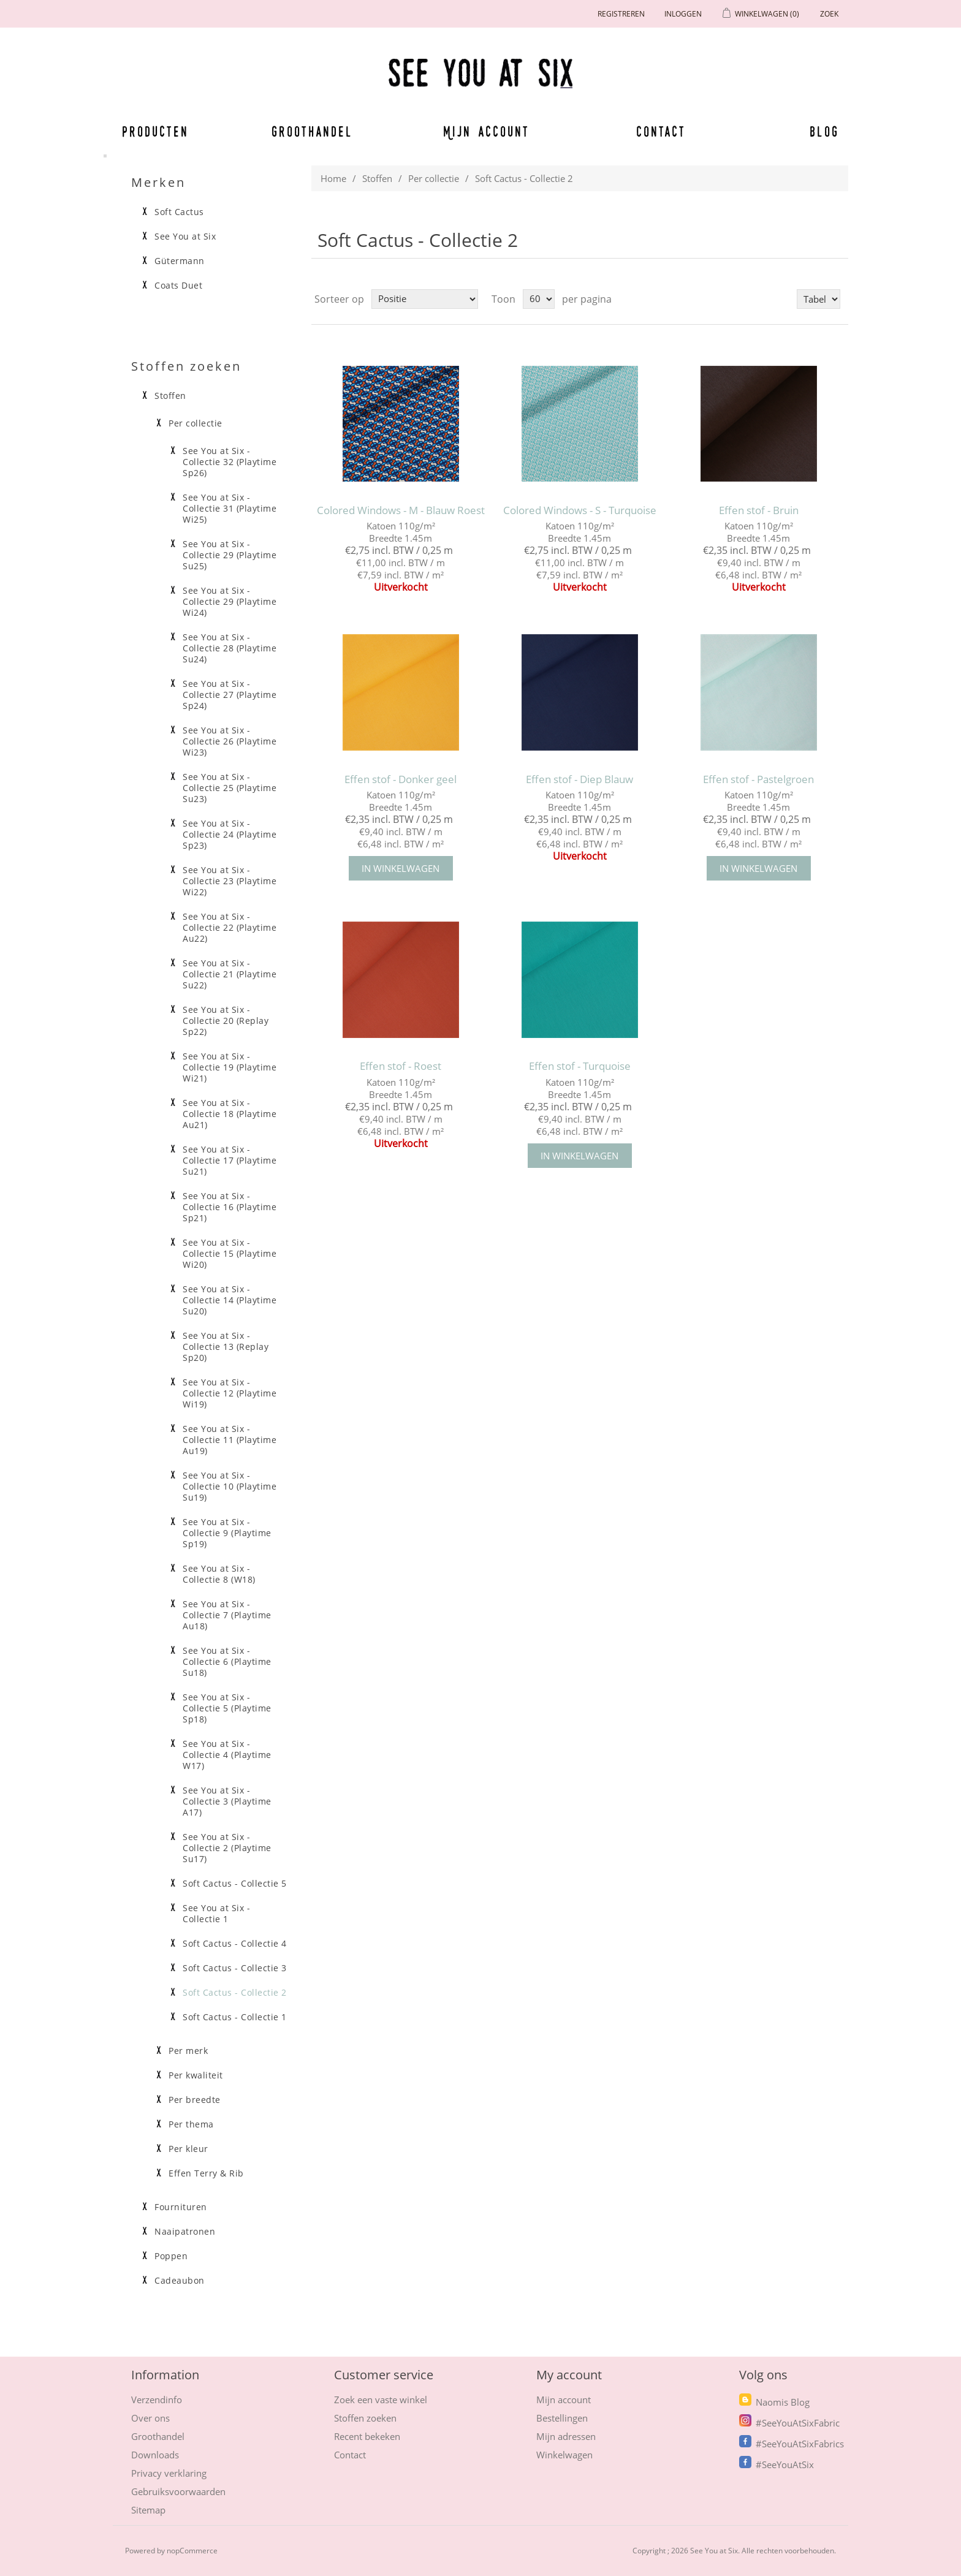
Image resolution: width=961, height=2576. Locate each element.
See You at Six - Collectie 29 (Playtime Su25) (229, 555)
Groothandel (312, 131)
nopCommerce (192, 2550)
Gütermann (179, 261)
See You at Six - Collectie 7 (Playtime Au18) (227, 1615)
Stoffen (377, 178)
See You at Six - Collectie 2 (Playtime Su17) (227, 1848)
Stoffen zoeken (365, 2418)
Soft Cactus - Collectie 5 (235, 1883)
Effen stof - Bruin (759, 510)
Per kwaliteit (196, 2075)
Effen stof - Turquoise (580, 1066)
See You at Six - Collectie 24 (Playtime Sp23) (229, 834)
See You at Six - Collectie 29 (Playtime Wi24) (229, 601)
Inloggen (683, 14)
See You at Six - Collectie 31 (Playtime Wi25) (229, 508)
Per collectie (433, 178)
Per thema (191, 2124)
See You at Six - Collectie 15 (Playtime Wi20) (229, 1253)
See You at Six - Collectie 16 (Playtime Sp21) (229, 1207)
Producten (153, 131)
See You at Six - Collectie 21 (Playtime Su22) (229, 974)
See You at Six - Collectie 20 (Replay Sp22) (225, 1020)
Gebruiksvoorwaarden (178, 2491)
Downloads (155, 2455)
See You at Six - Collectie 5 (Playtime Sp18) (227, 1708)
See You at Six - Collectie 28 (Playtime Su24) (229, 648)
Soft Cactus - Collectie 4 (235, 1943)
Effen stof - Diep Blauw (579, 779)
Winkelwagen (564, 2455)
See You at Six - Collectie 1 (216, 1914)
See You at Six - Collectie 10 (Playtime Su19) (229, 1486)
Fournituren (180, 2207)
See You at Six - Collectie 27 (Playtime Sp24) (229, 694)
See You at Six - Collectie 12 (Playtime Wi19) (229, 1393)
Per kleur (188, 2148)
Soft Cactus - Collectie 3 (235, 1968)
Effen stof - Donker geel (400, 779)
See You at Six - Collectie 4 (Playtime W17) (227, 1754)
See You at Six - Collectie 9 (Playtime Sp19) (227, 1533)
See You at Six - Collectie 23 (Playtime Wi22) (229, 881)
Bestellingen (562, 2418)
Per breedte (195, 2099)
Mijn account (486, 131)
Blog (824, 131)
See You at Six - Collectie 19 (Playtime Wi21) (229, 1067)
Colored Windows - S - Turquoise (579, 510)
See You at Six (185, 236)
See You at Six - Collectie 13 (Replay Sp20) (225, 1346)
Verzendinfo (156, 2399)
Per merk (188, 2050)
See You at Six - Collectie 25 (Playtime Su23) (229, 788)
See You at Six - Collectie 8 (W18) (219, 1574)
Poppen (171, 2256)
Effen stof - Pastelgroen (758, 779)
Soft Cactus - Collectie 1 (235, 2017)
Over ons (150, 2418)
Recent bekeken (367, 2436)
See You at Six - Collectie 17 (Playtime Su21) (229, 1160)
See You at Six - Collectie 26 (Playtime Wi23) (229, 741)
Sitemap (148, 2510)
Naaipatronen (184, 2231)
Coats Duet (178, 285)
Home (333, 178)
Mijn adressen (566, 2436)
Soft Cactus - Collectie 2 (235, 1992)
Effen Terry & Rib (206, 2173)
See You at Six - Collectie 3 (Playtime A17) (227, 1801)
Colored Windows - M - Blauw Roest (401, 510)
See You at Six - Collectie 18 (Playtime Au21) (229, 1114)
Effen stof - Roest (400, 1066)
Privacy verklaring (169, 2473)
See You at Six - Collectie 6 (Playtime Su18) (227, 1661)
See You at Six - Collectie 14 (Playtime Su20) (229, 1300)
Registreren (621, 14)
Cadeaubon (179, 2280)
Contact (661, 131)
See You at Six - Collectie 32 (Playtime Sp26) (229, 462)
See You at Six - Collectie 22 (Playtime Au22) (229, 927)
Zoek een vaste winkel (380, 2399)
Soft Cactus (179, 212)
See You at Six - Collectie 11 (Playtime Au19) (229, 1440)
